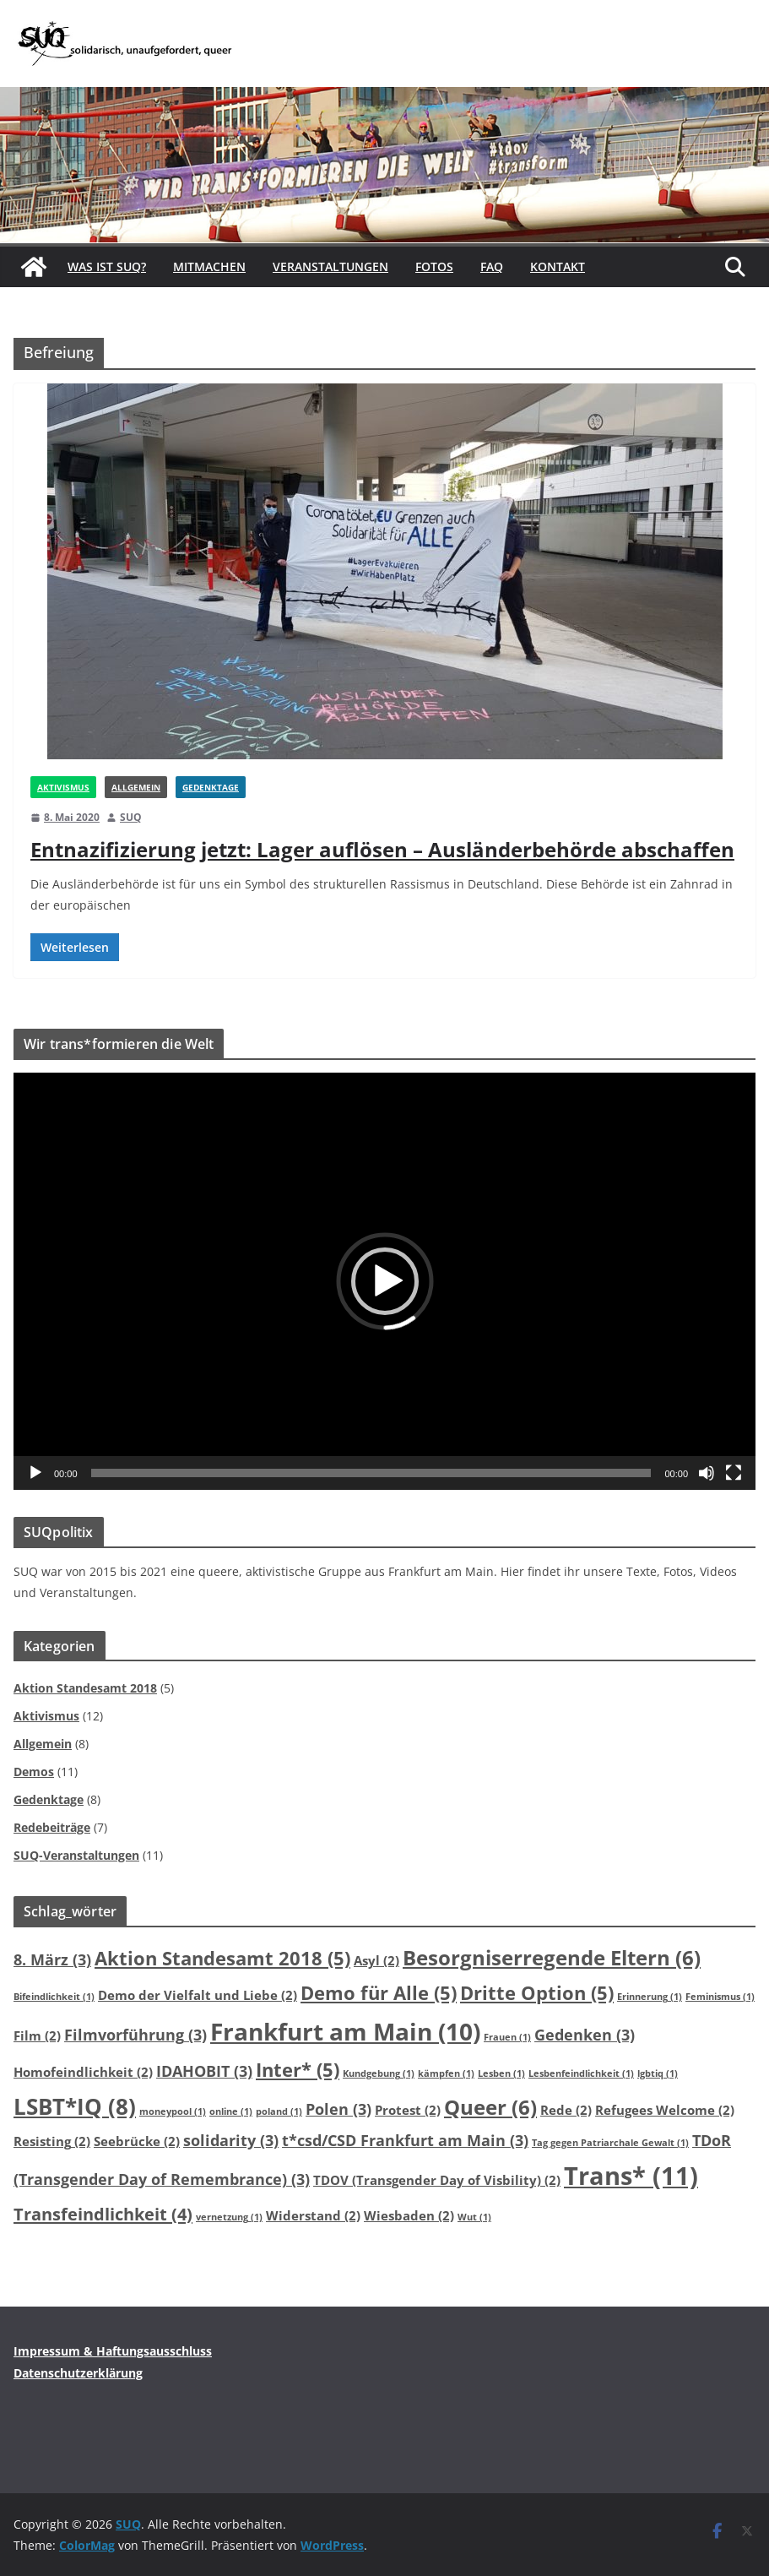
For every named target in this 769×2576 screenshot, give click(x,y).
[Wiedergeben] (35, 1473)
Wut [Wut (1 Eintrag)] (474, 2217)
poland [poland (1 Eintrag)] (279, 2111)
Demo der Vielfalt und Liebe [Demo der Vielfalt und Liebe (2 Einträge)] (197, 1994)
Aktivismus (63, 787)
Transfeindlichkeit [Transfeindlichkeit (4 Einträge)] (103, 2213)
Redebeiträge (52, 1827)
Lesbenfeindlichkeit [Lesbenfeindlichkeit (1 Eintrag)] (581, 2073)
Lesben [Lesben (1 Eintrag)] (501, 2073)
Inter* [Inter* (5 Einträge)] (297, 2069)
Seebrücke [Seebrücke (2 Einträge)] (137, 2141)
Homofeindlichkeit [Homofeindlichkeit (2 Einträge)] (83, 2071)
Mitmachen (209, 266)
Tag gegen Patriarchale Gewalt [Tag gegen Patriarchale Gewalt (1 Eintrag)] (610, 2143)
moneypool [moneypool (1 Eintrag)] (172, 2111)
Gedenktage (210, 787)
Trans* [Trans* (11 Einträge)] (631, 2176)
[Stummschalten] (706, 1473)
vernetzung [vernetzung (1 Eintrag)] (229, 2217)
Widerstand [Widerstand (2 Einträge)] (313, 2215)
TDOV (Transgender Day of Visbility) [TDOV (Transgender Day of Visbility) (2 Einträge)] (437, 2179)
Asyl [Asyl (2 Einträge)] (376, 1960)
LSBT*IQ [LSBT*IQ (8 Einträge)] (75, 2106)
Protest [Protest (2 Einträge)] (408, 2109)
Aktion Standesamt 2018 (85, 1688)
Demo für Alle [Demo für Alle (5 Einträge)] (379, 1992)
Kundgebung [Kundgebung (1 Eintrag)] (378, 2073)
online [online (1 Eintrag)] (230, 2111)
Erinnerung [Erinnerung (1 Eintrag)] (649, 1997)
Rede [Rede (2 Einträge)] (566, 2109)
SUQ (131, 817)
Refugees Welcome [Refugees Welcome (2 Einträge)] (664, 2109)
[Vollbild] (733, 1473)
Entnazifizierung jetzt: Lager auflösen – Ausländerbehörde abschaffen (382, 849)
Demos (34, 1772)
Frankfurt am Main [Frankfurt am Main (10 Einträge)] (345, 2031)
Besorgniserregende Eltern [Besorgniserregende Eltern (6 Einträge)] (552, 1957)
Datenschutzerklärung (78, 2373)
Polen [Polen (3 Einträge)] (338, 2109)
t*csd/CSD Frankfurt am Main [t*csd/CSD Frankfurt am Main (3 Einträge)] (405, 2140)
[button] (385, 1281)
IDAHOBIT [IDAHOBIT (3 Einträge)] (204, 2071)
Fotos (434, 266)
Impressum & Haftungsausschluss (113, 2351)
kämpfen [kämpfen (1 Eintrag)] (446, 2073)
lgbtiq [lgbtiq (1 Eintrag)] (657, 2073)
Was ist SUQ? (107, 266)
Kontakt (557, 266)
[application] (384, 1281)
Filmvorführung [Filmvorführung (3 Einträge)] (135, 2034)
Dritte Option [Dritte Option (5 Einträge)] (537, 1992)
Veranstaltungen (330, 266)
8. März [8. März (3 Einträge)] (52, 1959)
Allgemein (135, 787)
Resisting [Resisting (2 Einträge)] (52, 2141)
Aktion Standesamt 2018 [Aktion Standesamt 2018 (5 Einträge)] (222, 1957)
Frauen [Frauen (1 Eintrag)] (507, 2037)
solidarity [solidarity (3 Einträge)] (231, 2140)
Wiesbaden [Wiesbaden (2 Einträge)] (409, 2215)
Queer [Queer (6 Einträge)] (490, 2107)
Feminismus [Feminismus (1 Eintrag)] (720, 1997)
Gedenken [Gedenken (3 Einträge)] (584, 2034)
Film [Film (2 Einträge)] (37, 2035)
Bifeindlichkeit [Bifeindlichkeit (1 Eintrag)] (54, 1997)
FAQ (491, 266)
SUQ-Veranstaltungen (76, 1855)
